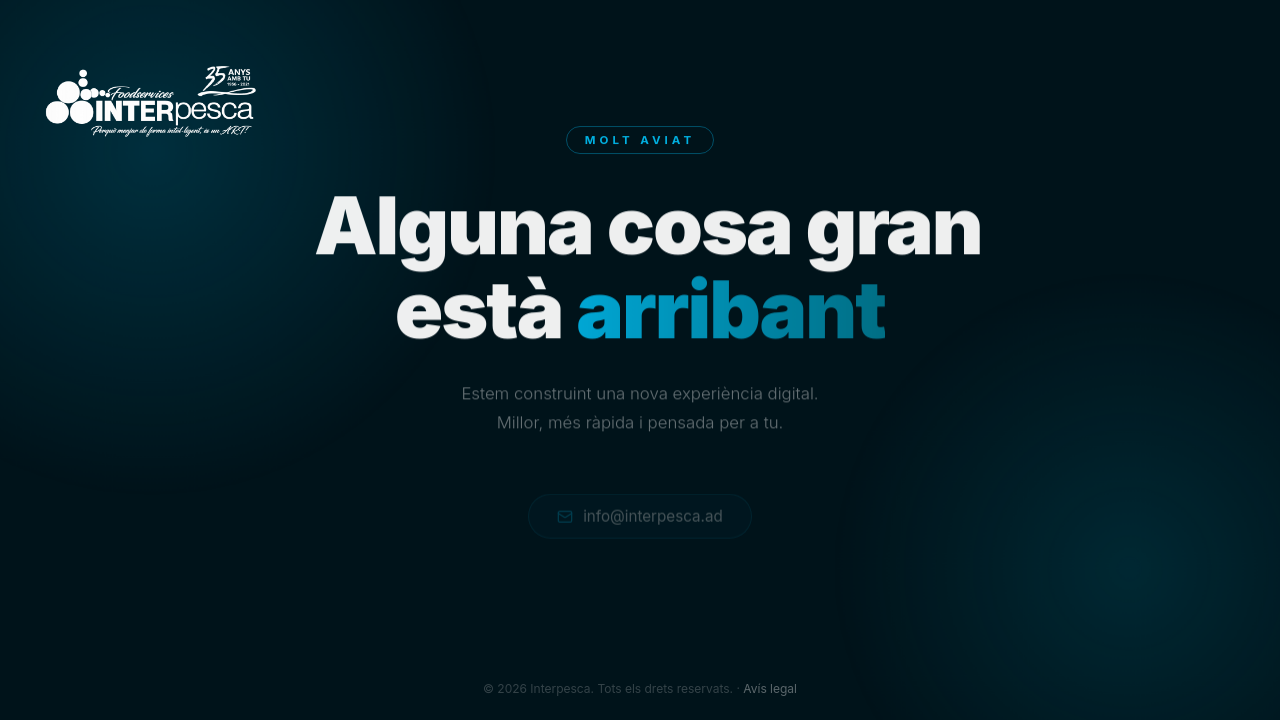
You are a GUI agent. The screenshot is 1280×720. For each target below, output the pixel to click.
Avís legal (770, 688)
